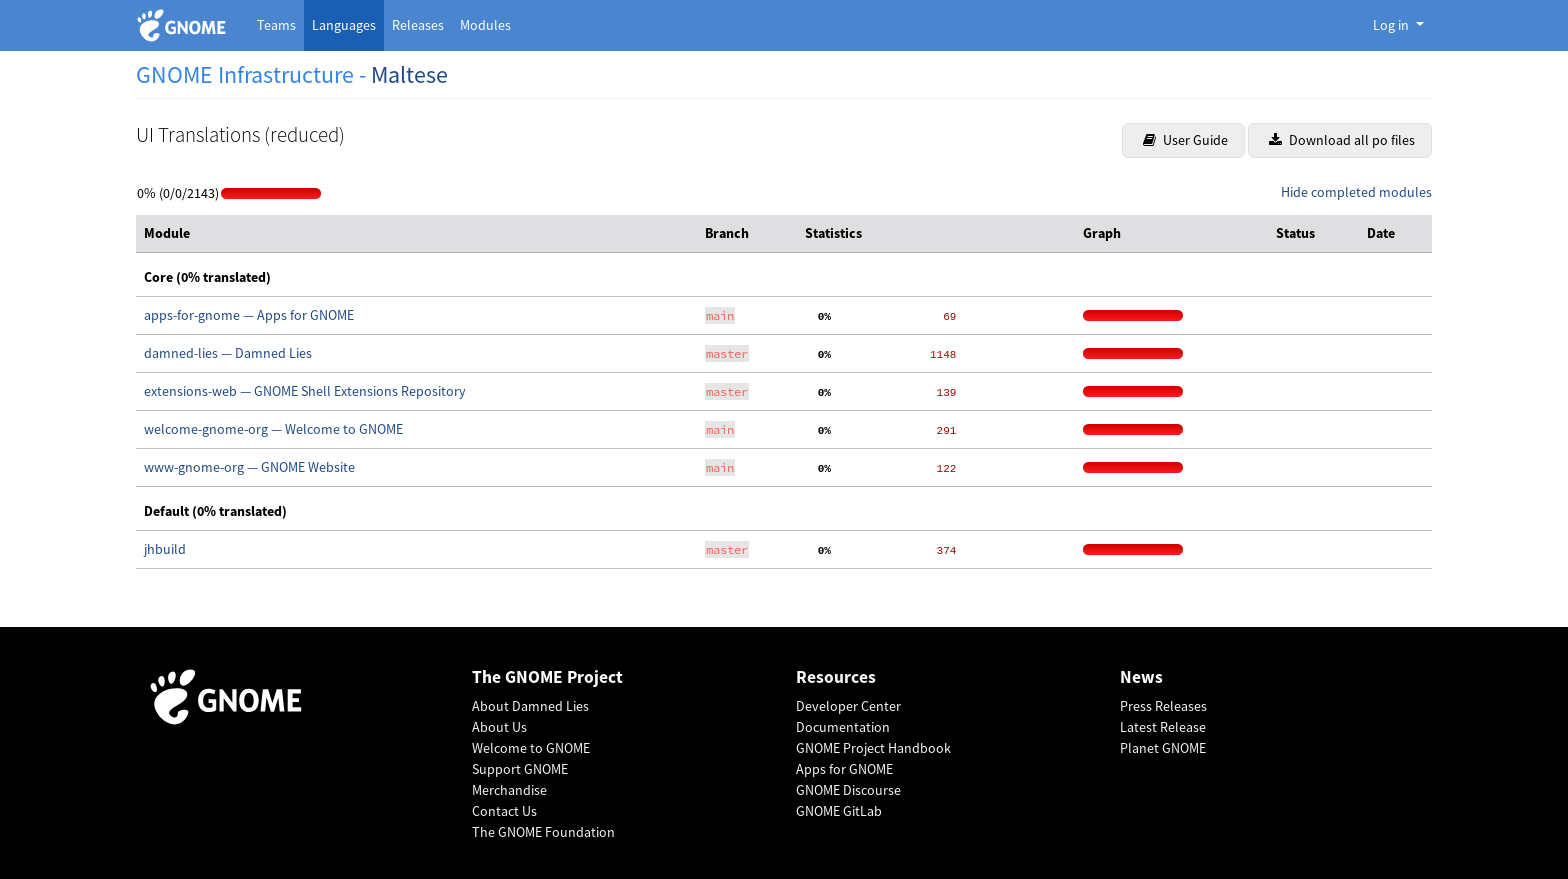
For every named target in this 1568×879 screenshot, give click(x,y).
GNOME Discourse (848, 790)
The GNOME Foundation (543, 832)
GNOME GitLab (839, 811)
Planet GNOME (1163, 748)
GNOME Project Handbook (873, 748)
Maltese (409, 74)
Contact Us (504, 811)
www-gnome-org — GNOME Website (249, 467)
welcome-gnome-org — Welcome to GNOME (273, 429)
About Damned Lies (530, 706)
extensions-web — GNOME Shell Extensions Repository (305, 391)
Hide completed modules (1356, 192)
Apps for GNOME (844, 769)
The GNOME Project (547, 677)
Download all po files (1342, 140)
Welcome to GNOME (531, 748)
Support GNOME (520, 769)
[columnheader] (416, 234)
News (1141, 677)
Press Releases (1163, 706)
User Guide (1185, 140)
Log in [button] (1392, 25)
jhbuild (165, 549)
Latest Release (1163, 727)
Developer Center (848, 706)
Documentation (843, 727)
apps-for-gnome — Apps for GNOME (249, 315)
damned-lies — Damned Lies (228, 353)
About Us (499, 727)
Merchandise (509, 790)
